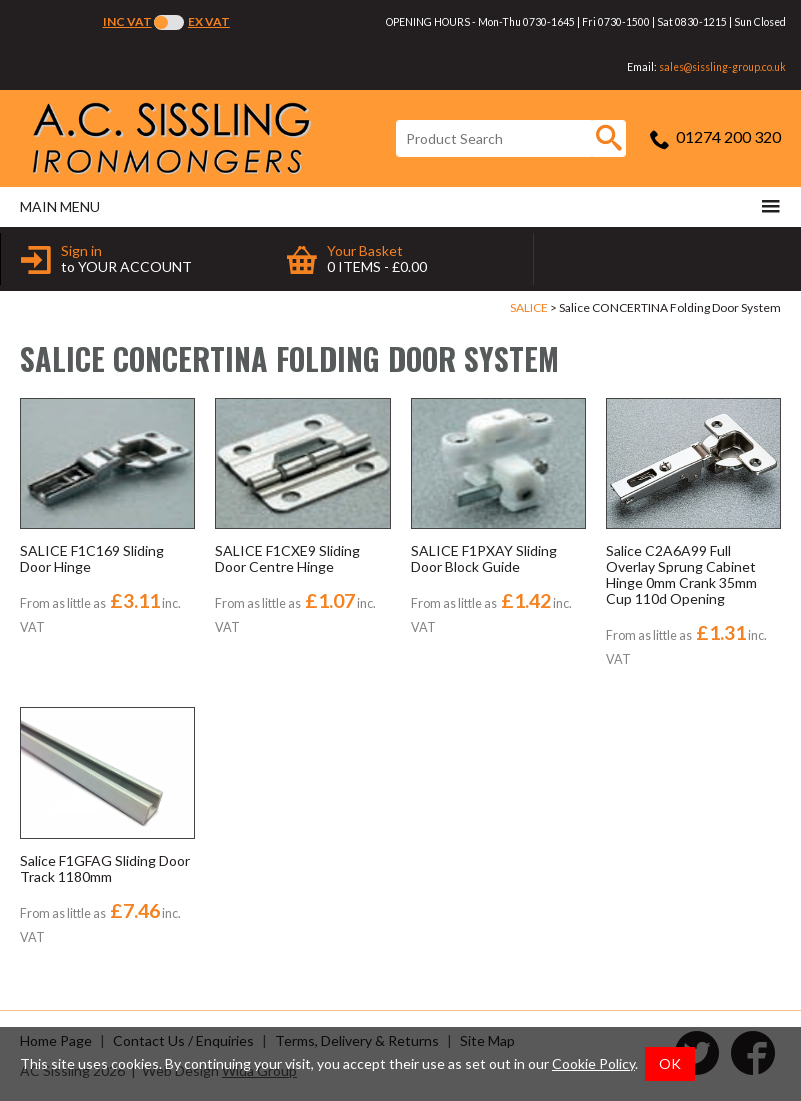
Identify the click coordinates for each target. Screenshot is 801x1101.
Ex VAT (209, 21)
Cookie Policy (593, 1063)
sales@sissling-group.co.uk (722, 67)
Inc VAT (127, 21)
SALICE (529, 307)
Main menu (400, 206)
